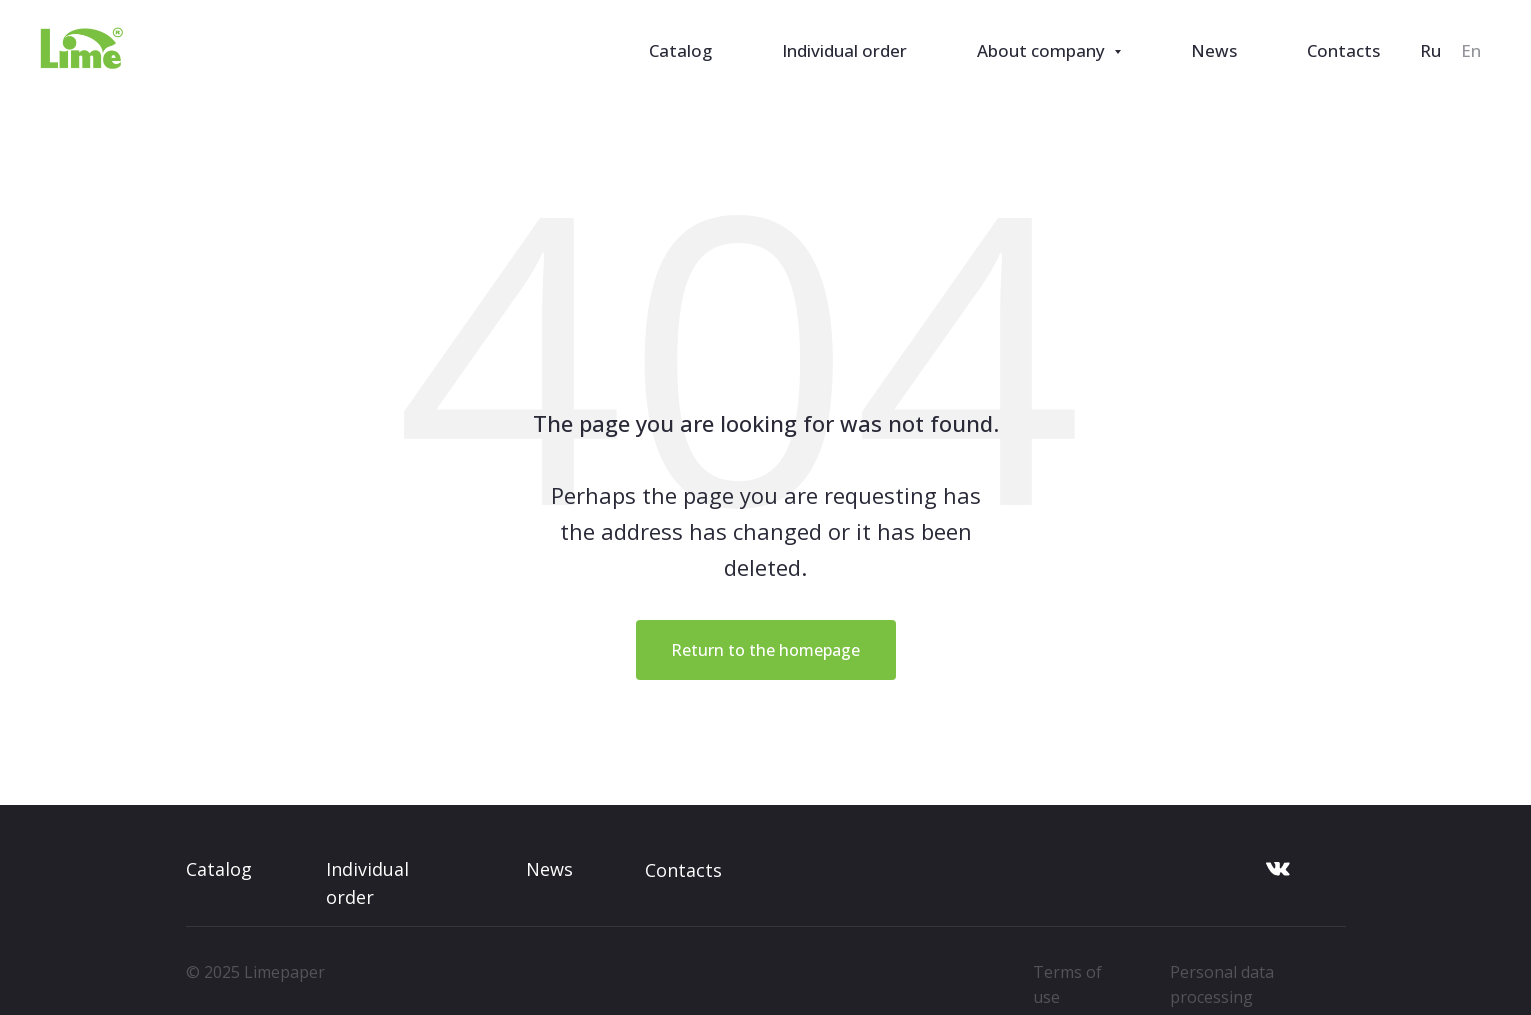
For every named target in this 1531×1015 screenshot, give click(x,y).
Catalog (680, 50)
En (1471, 50)
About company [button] (1043, 50)
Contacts (1343, 50)
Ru (1430, 50)
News (1214, 50)
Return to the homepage (765, 650)
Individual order (844, 50)
